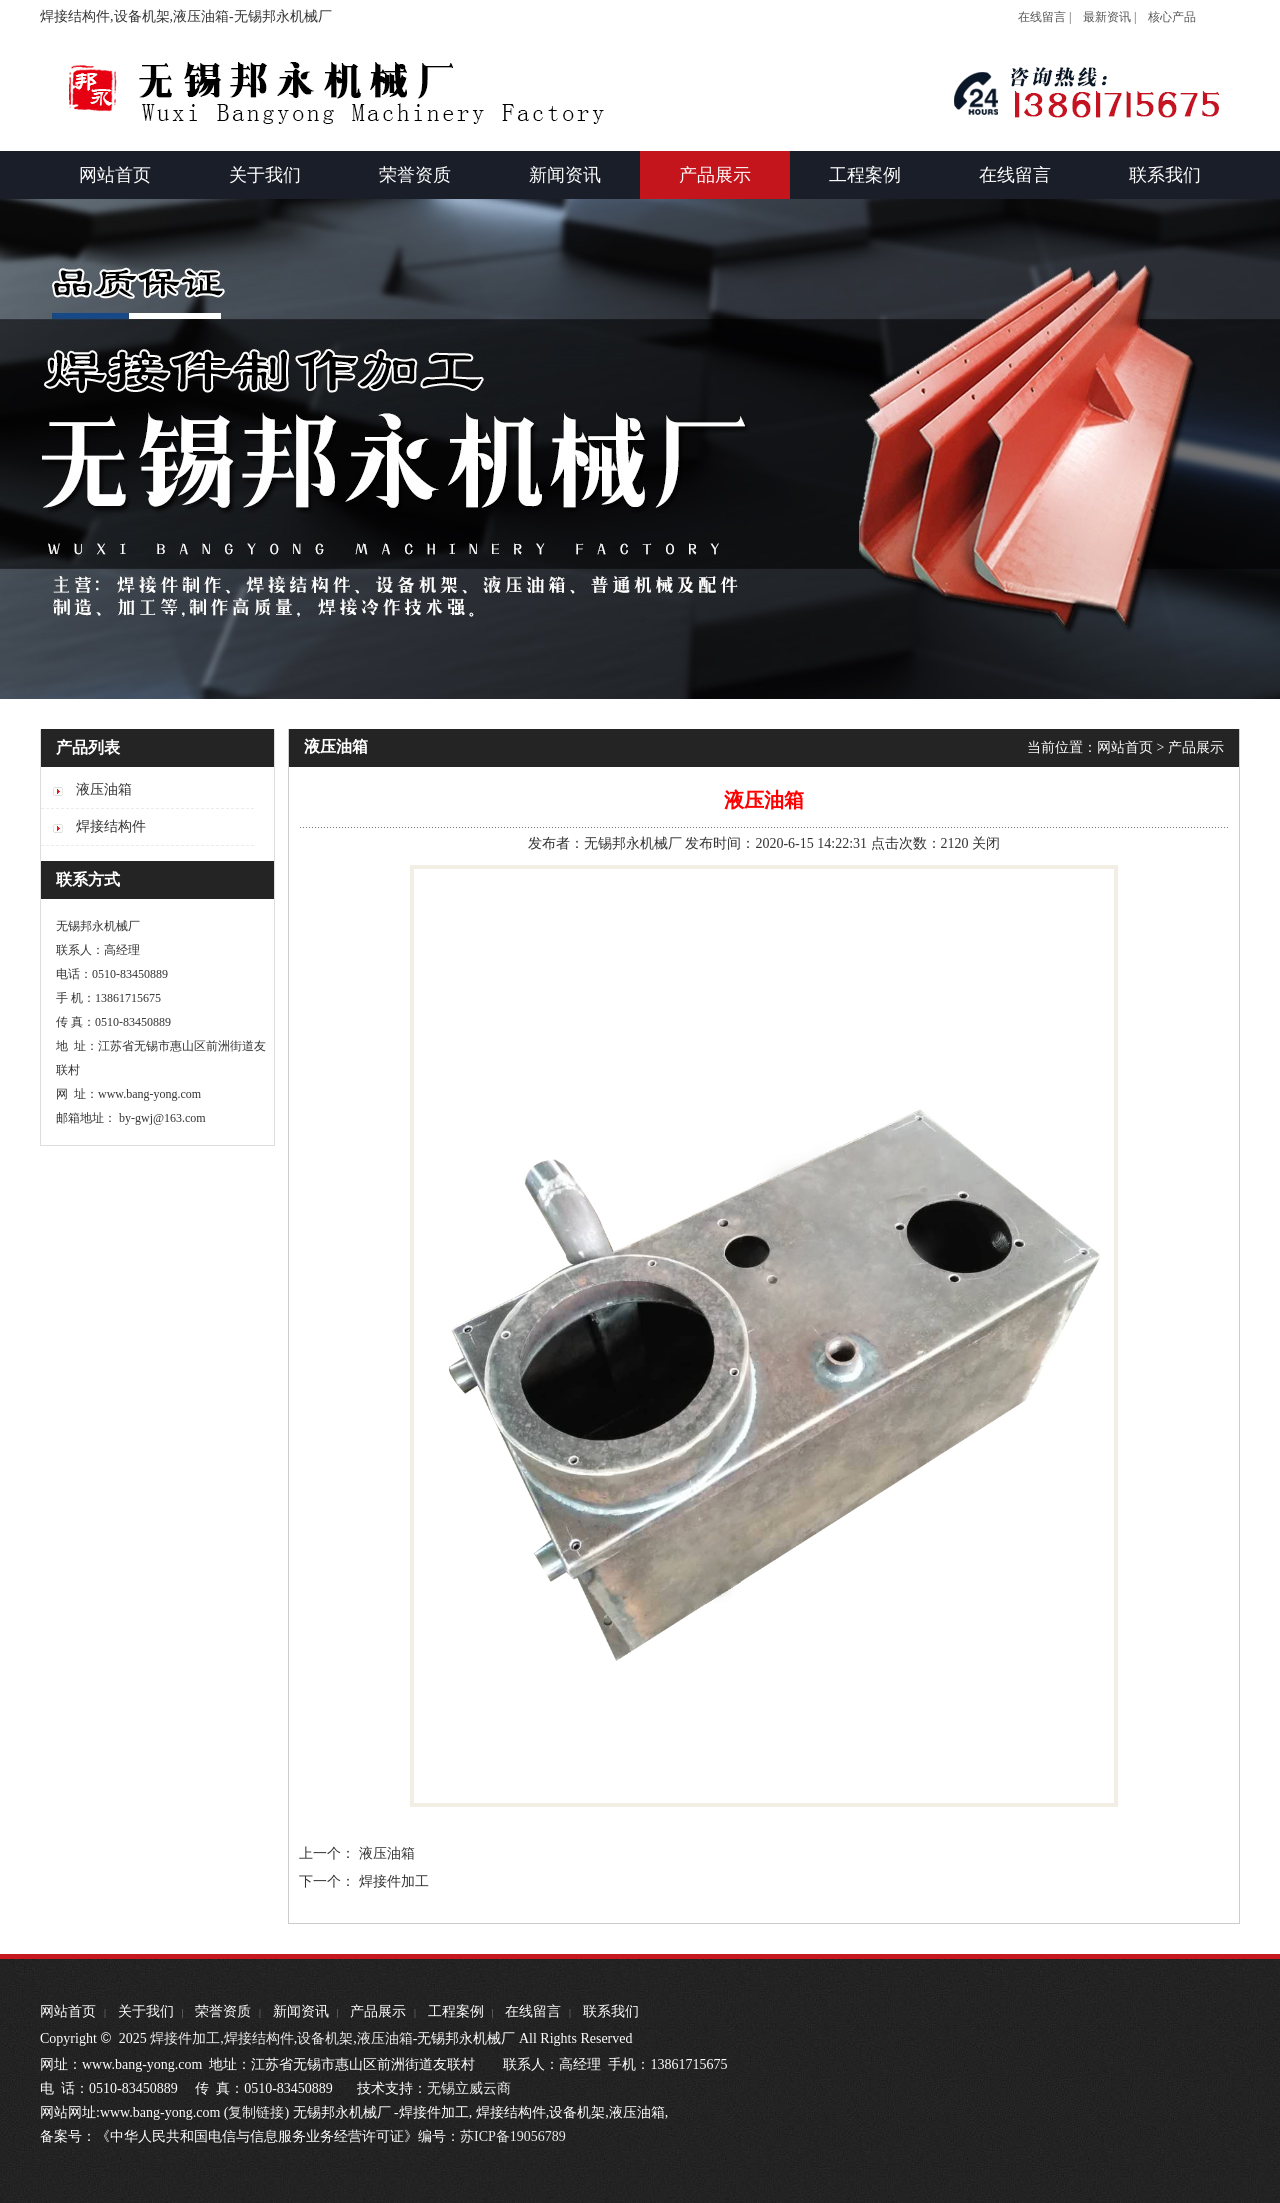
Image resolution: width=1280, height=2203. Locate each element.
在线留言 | (1044, 17)
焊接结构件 (259, 2038)
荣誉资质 (223, 2011)
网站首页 (1125, 747)
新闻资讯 (301, 2011)
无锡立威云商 (469, 2088)
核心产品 (1172, 17)
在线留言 (533, 2011)
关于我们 (146, 2011)
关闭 (986, 843)
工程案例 (456, 2011)
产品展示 (1196, 747)
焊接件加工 (394, 1881)
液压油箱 (387, 1853)
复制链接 (256, 2112)
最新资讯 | (1109, 17)
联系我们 (611, 2011)
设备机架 (325, 2038)
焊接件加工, (185, 2038)
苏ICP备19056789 (513, 2136)
